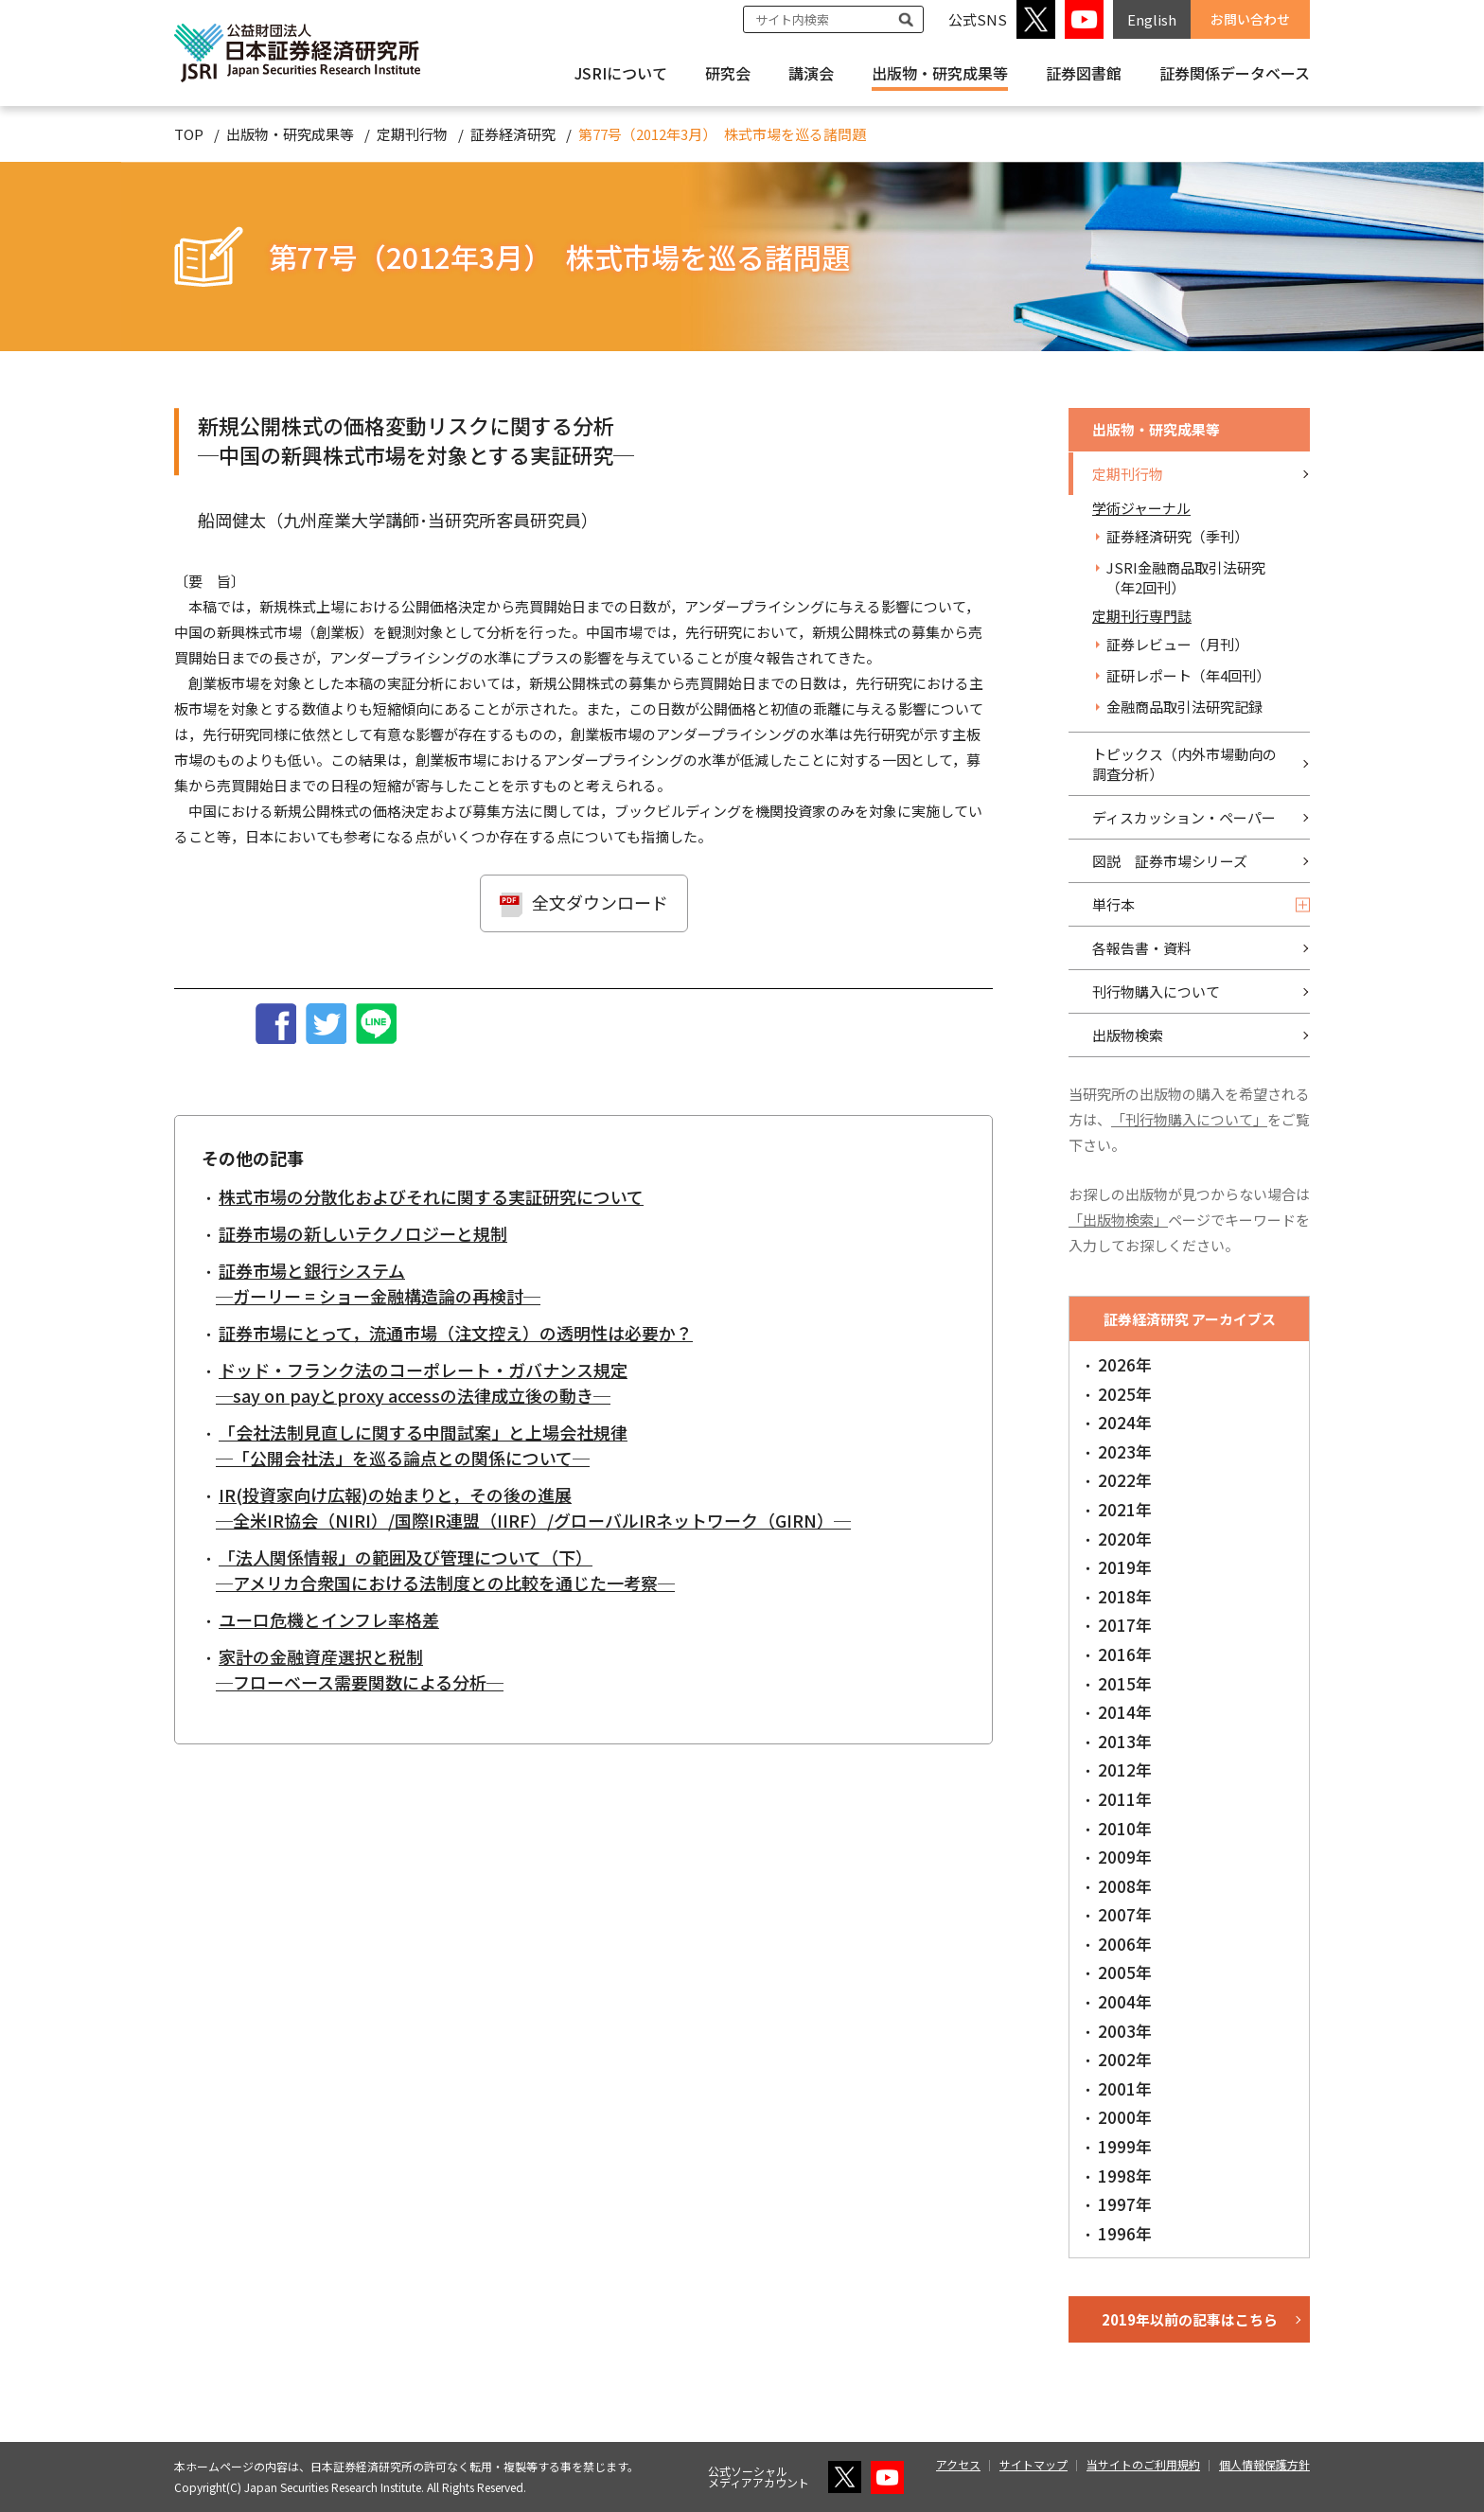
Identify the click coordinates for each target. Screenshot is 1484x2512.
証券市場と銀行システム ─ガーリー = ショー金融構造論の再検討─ (378, 1283)
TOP (188, 134)
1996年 (1125, 2233)
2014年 (1125, 1712)
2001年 (1125, 2088)
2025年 (1125, 1394)
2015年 (1125, 1683)
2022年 (1125, 1480)
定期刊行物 (412, 134)
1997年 (1125, 2204)
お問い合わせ (1250, 18)
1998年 (1125, 2175)
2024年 (1125, 1422)
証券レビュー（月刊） (1177, 644)
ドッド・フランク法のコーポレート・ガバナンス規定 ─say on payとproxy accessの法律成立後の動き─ (421, 1382)
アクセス (958, 2464)
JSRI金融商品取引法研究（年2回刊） (1185, 577)
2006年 (1125, 1943)
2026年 (1125, 1364)
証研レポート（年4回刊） (1188, 675)
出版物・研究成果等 (940, 73)
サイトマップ (1033, 2464)
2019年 (1125, 1567)
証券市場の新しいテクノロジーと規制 (363, 1233)
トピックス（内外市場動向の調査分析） (1184, 764)
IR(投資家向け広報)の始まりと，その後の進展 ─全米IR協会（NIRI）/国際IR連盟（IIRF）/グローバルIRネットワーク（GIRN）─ (533, 1507)
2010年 (1125, 1828)
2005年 (1125, 1972)
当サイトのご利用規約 (1143, 2464)
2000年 (1125, 2117)
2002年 (1125, 2059)
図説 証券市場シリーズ (1169, 861)
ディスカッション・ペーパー (1184, 817)
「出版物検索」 (1118, 1219)
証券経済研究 (513, 134)
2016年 (1125, 1654)
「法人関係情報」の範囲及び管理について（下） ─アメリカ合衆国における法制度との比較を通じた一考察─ (445, 1570)
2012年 (1125, 1769)
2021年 (1125, 1509)
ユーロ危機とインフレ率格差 (329, 1619)
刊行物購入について (1156, 991)
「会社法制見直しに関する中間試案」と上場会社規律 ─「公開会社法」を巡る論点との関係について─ (421, 1445)
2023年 (1125, 1451)
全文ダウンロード (600, 902)
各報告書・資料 (1142, 948)
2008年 (1125, 1886)
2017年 (1125, 1624)
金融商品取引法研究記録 (1184, 706)
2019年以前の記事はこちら (1190, 2319)
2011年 (1125, 1799)
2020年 (1125, 1538)
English (1151, 19)
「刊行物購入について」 (1189, 1119)
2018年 (1125, 1596)
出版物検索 (1127, 1035)
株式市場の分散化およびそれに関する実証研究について (431, 1196)
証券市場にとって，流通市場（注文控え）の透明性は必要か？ (456, 1332)
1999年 (1125, 2146)
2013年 (1125, 1741)
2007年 (1125, 1914)
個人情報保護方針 (1264, 2464)
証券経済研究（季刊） (1177, 536)
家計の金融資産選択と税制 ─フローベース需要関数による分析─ (360, 1669)
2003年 (1125, 2031)
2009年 (1125, 1856)
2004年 (1125, 2001)
